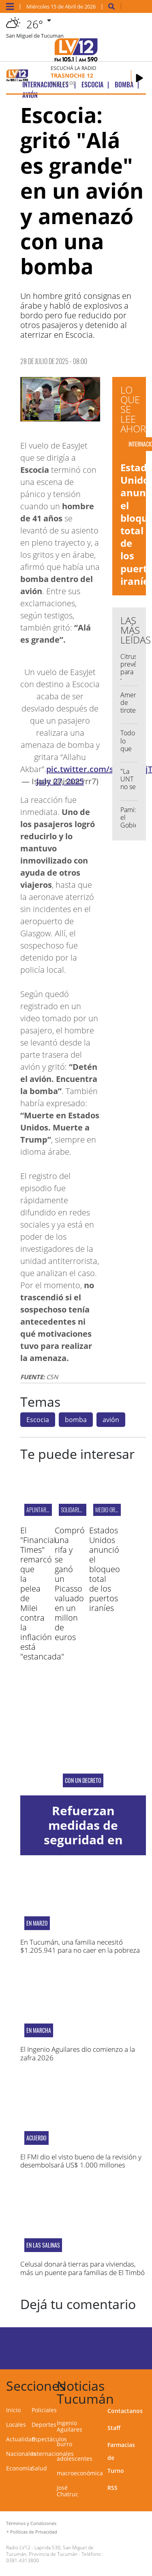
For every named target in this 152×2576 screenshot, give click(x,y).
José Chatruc (67, 2491)
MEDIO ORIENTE (110, 1509)
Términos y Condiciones (31, 2523)
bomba (76, 1419)
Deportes (44, 2424)
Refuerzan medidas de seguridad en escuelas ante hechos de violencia (83, 1847)
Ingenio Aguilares (69, 2426)
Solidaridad (74, 1509)
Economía (19, 2468)
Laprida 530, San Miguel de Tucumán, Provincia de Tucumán (50, 2550)
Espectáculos (49, 2439)
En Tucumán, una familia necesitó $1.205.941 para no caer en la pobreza (80, 1946)
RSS (112, 2487)
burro (64, 2444)
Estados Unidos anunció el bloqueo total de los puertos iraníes (104, 1569)
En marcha (38, 2030)
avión (111, 1419)
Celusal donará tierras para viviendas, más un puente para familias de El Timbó (82, 2268)
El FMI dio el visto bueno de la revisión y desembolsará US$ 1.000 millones (80, 2161)
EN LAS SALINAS (43, 2245)
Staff (113, 2428)
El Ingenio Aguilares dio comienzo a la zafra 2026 (77, 2053)
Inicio (13, 2410)
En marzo (37, 1923)
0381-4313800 (22, 2560)
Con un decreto (83, 1780)
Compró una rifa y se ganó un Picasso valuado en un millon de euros (70, 1584)
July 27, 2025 (60, 781)
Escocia (37, 1419)
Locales (16, 2424)
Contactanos (125, 2411)
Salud (39, 2468)
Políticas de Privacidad (33, 2532)
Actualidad (20, 2439)
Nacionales (21, 2453)
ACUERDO (36, 2138)
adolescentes (74, 2458)
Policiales (44, 2410)
